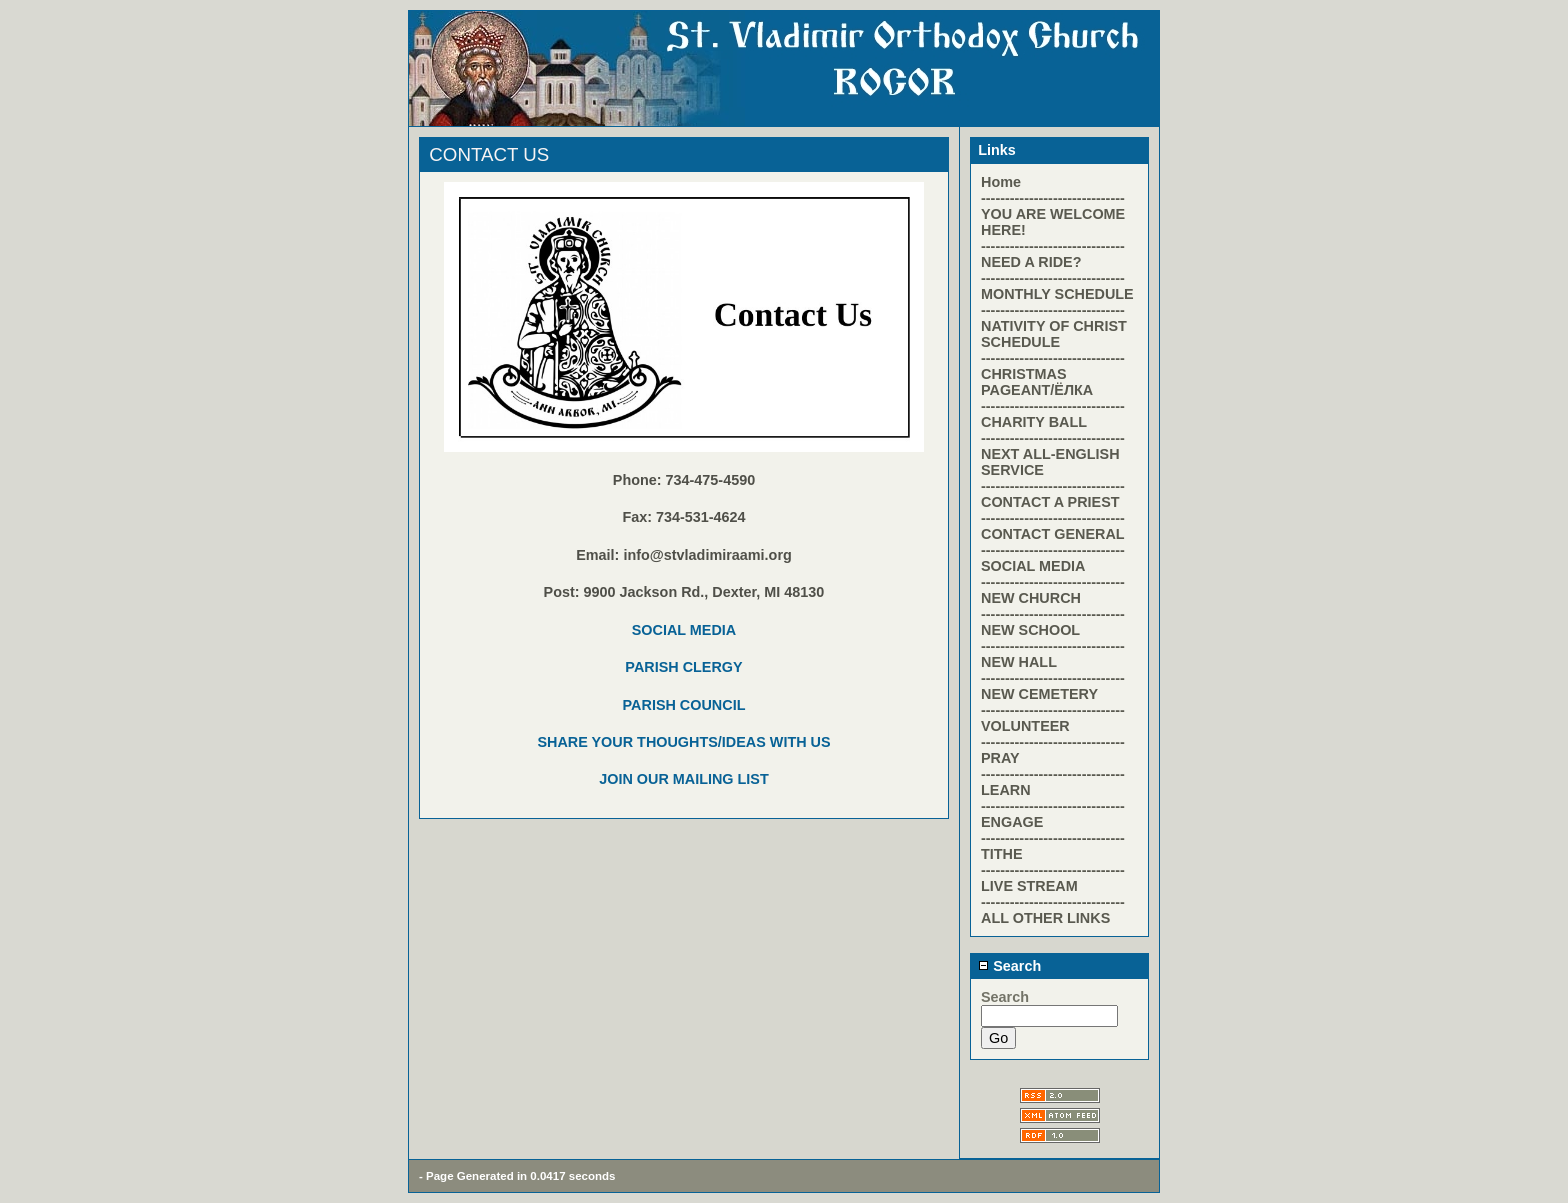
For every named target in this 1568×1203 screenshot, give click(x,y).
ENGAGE (1012, 822)
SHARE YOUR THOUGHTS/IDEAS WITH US (683, 742)
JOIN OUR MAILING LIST (684, 779)
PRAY (1000, 758)
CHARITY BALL (1034, 422)
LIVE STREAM (1029, 886)
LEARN (1006, 790)
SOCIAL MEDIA (684, 630)
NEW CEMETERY (1039, 694)
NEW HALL (1019, 662)
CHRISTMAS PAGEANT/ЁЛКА (1037, 382)
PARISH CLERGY (683, 667)
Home (1001, 182)
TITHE (1002, 854)
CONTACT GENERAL (1053, 534)
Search (1009, 966)
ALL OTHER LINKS (1045, 918)
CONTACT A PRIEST (1050, 502)
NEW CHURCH (1031, 598)
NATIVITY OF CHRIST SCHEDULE (1054, 334)
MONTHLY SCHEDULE (1057, 294)
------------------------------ (1053, 198)
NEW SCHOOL (1030, 630)
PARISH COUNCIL (684, 705)
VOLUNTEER (1025, 726)
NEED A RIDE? (1031, 262)
